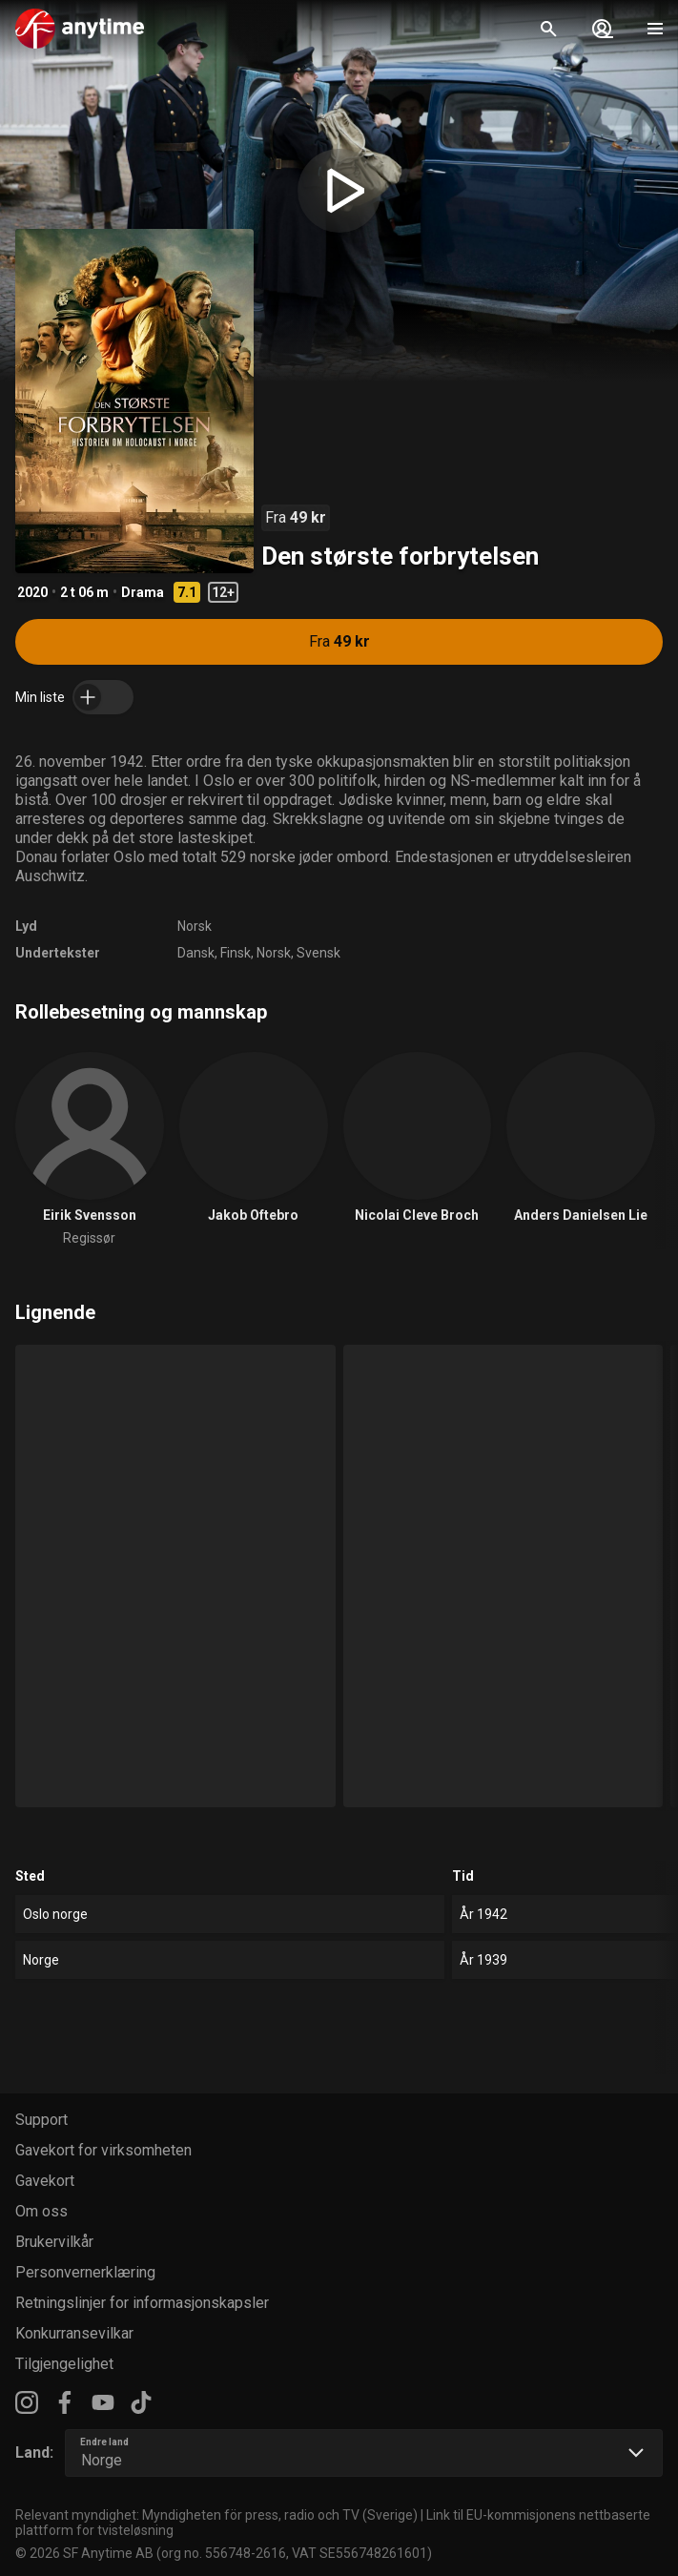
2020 (32, 592)
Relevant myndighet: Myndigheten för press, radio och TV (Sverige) (216, 2515)
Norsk (194, 926)
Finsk (235, 952)
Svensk (318, 952)
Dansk (196, 952)
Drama (142, 592)
